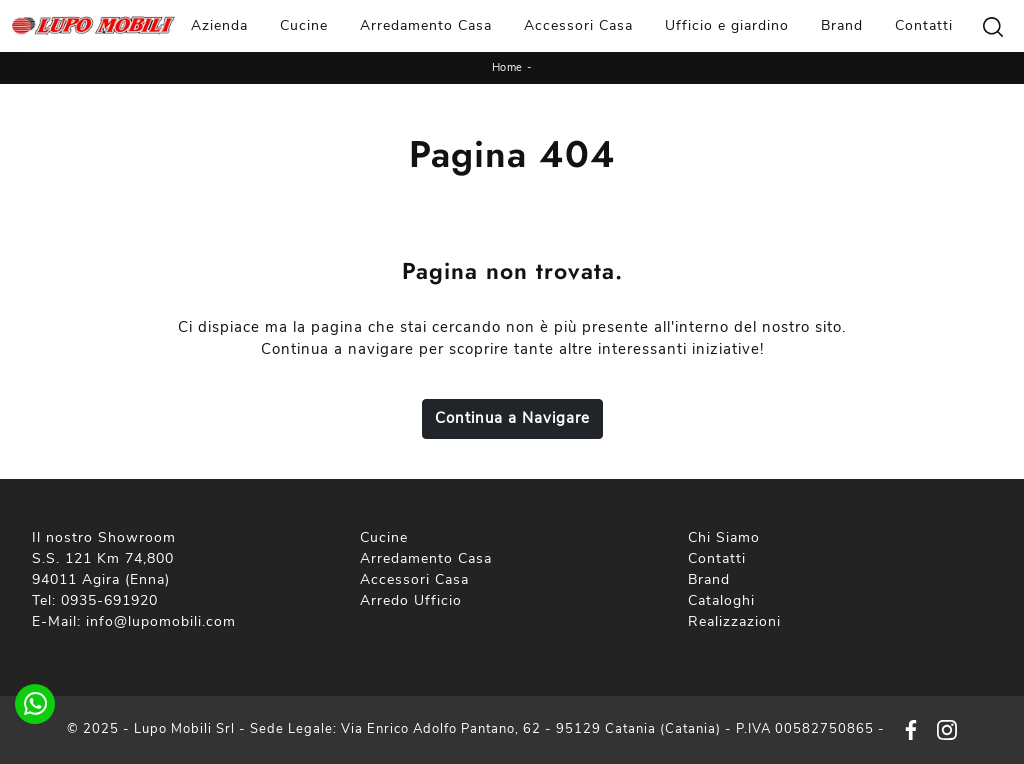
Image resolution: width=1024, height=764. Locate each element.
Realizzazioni (734, 621)
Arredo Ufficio (411, 600)
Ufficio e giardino (727, 25)
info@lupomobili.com (161, 621)
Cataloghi (721, 600)
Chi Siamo (724, 537)
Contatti (924, 25)
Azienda (219, 25)
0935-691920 (109, 600)
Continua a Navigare (512, 418)
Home (507, 67)
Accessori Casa (578, 25)
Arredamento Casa (426, 25)
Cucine (304, 25)
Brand (842, 25)
